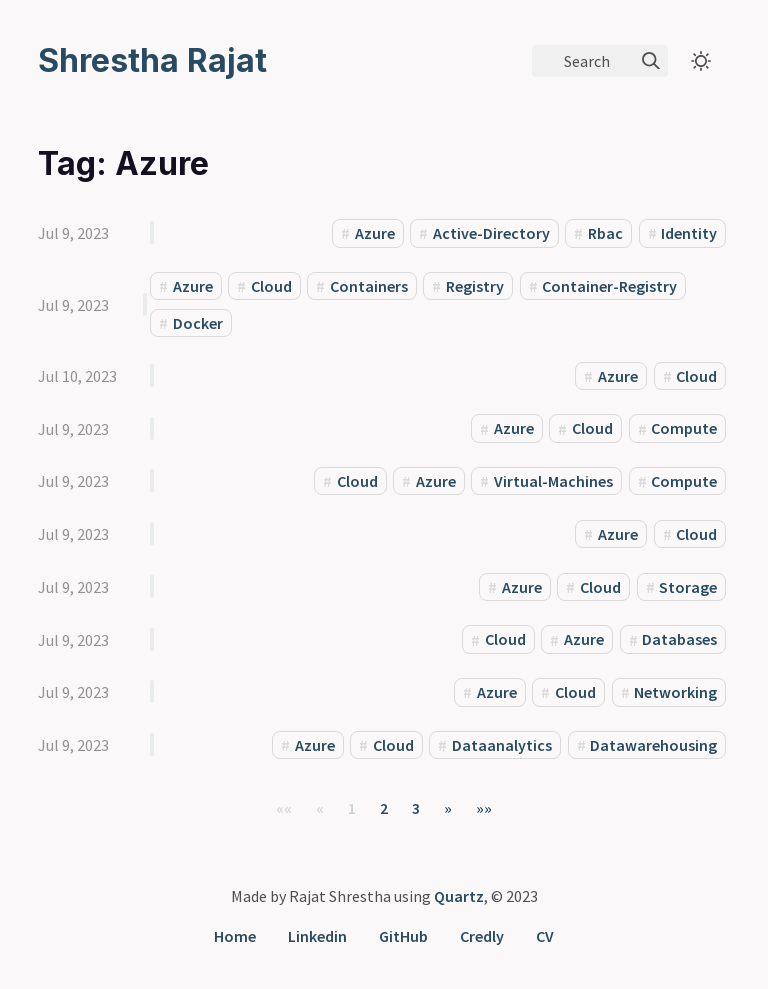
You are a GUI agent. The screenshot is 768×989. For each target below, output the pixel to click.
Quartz (459, 896)
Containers (369, 286)
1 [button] (352, 808)
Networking (675, 692)
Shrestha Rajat (152, 60)
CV (545, 936)
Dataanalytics (502, 745)
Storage (688, 587)
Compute (684, 429)
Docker (198, 323)
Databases (679, 640)
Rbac (605, 233)
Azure (375, 233)
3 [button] (416, 808)
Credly (482, 936)
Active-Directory (491, 233)
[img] (651, 61)
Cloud (271, 286)
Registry (475, 286)
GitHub (403, 936)
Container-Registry (609, 286)
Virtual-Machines (553, 481)
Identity (689, 233)
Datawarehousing (653, 745)
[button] (284, 808)
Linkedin (317, 936)
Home (235, 936)
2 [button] (384, 808)
